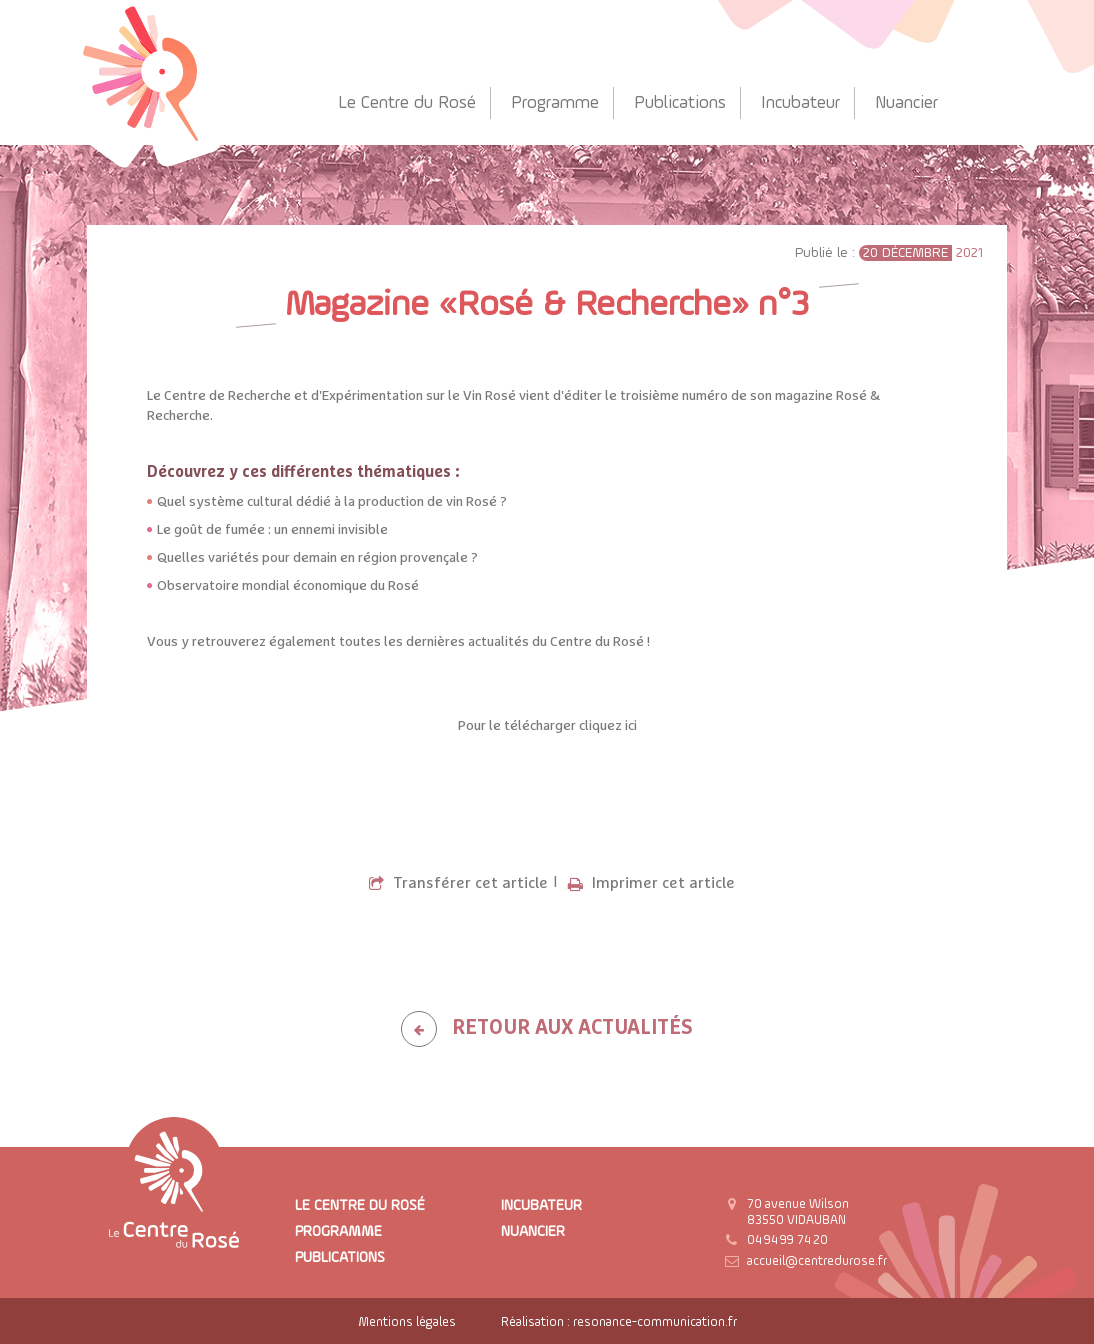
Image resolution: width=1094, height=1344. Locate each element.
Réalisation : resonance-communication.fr (619, 1322)
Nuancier (906, 103)
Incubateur (800, 103)
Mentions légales (407, 1322)
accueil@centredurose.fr (817, 1261)
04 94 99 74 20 (787, 1240)
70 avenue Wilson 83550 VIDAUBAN (798, 1212)
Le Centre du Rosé (407, 103)
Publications (680, 103)
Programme (555, 103)
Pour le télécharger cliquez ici (547, 726)
